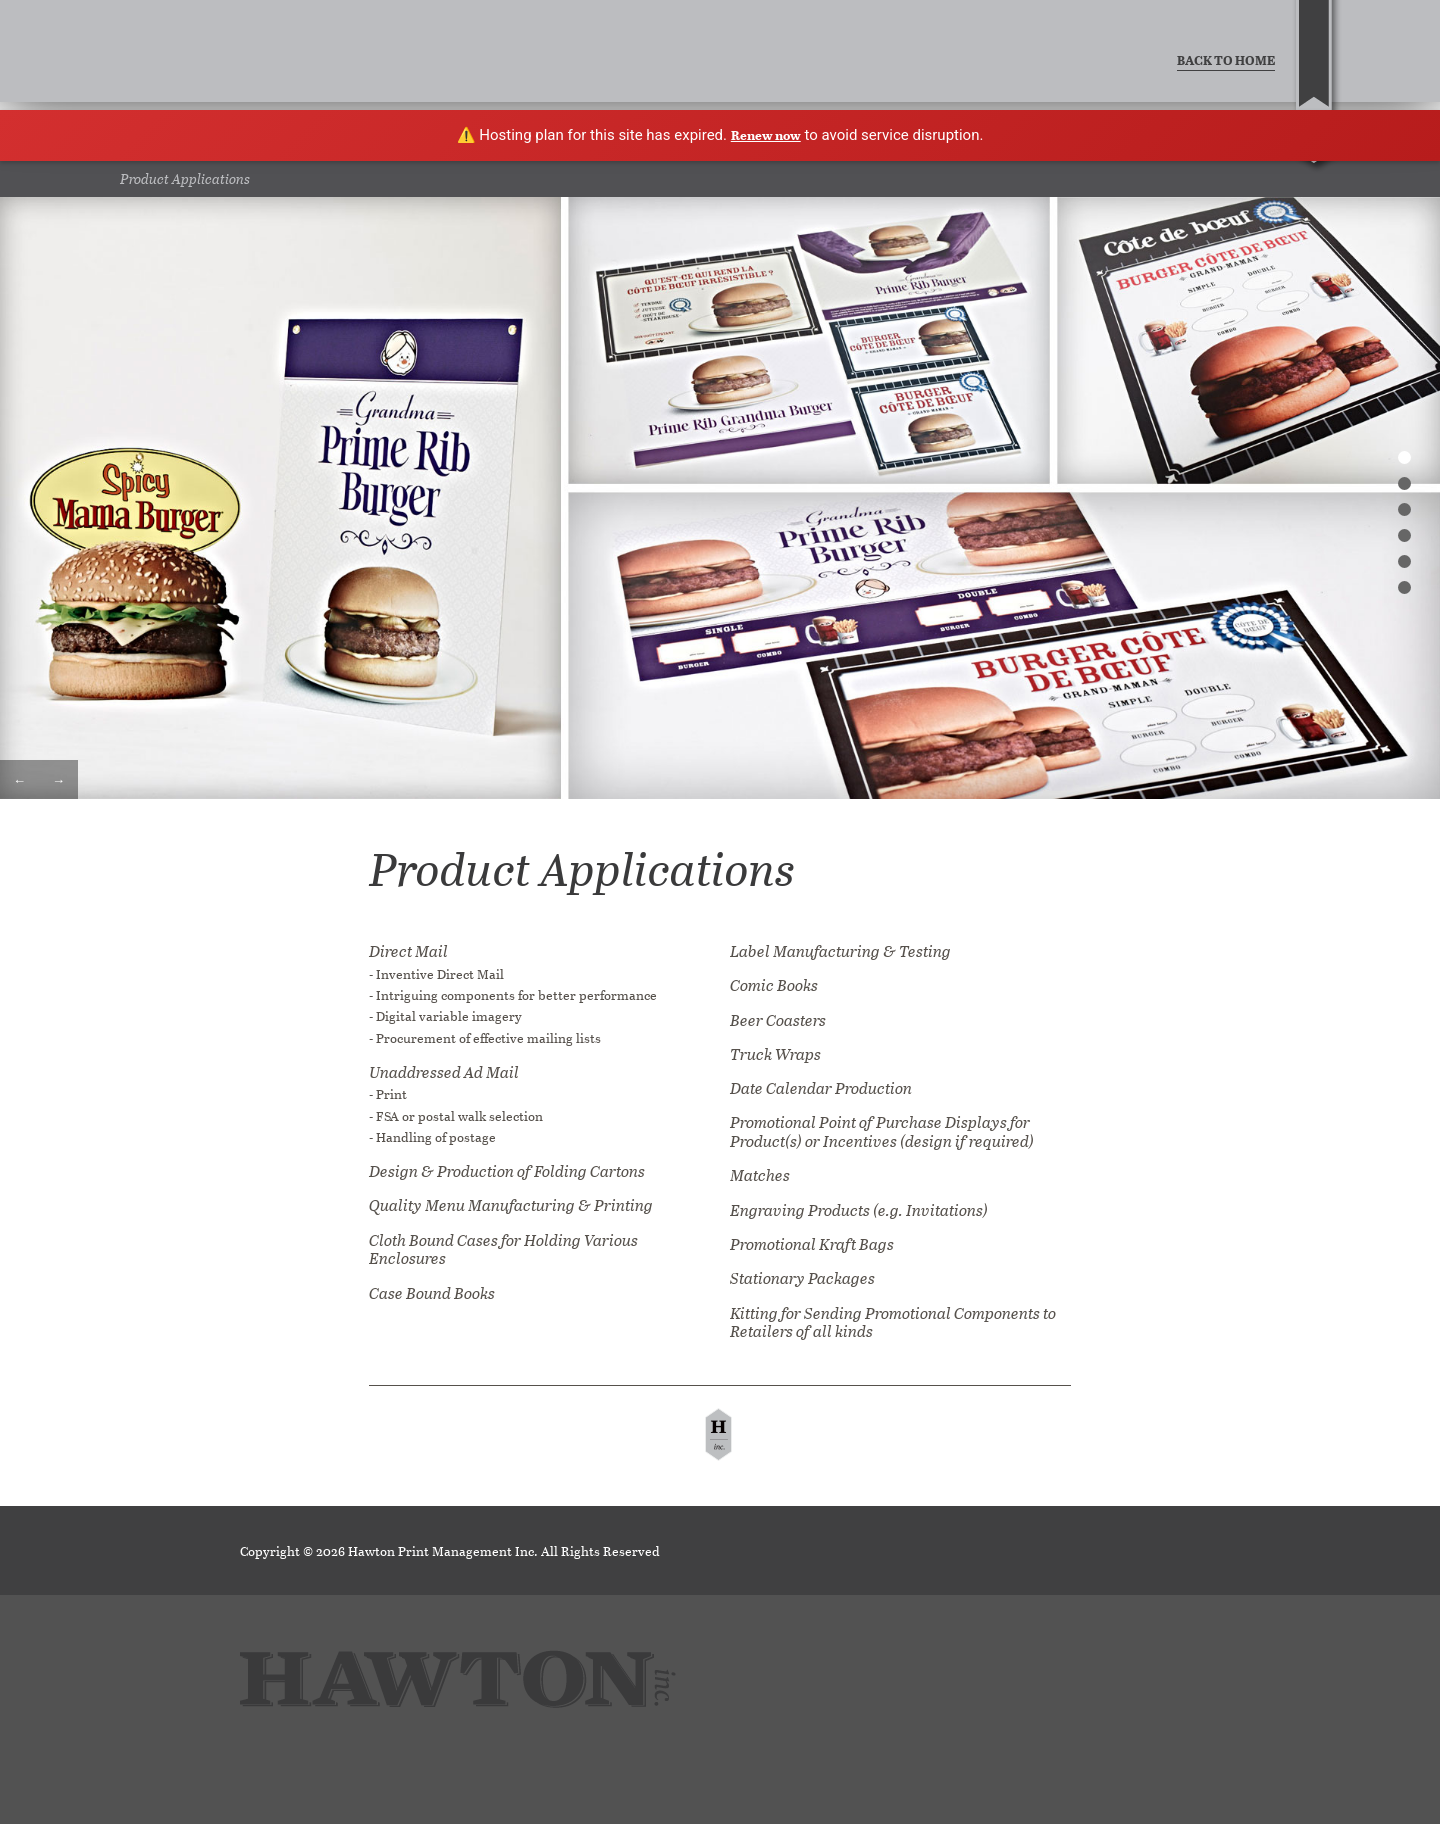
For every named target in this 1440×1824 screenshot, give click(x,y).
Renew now (766, 134)
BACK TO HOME (1226, 59)
